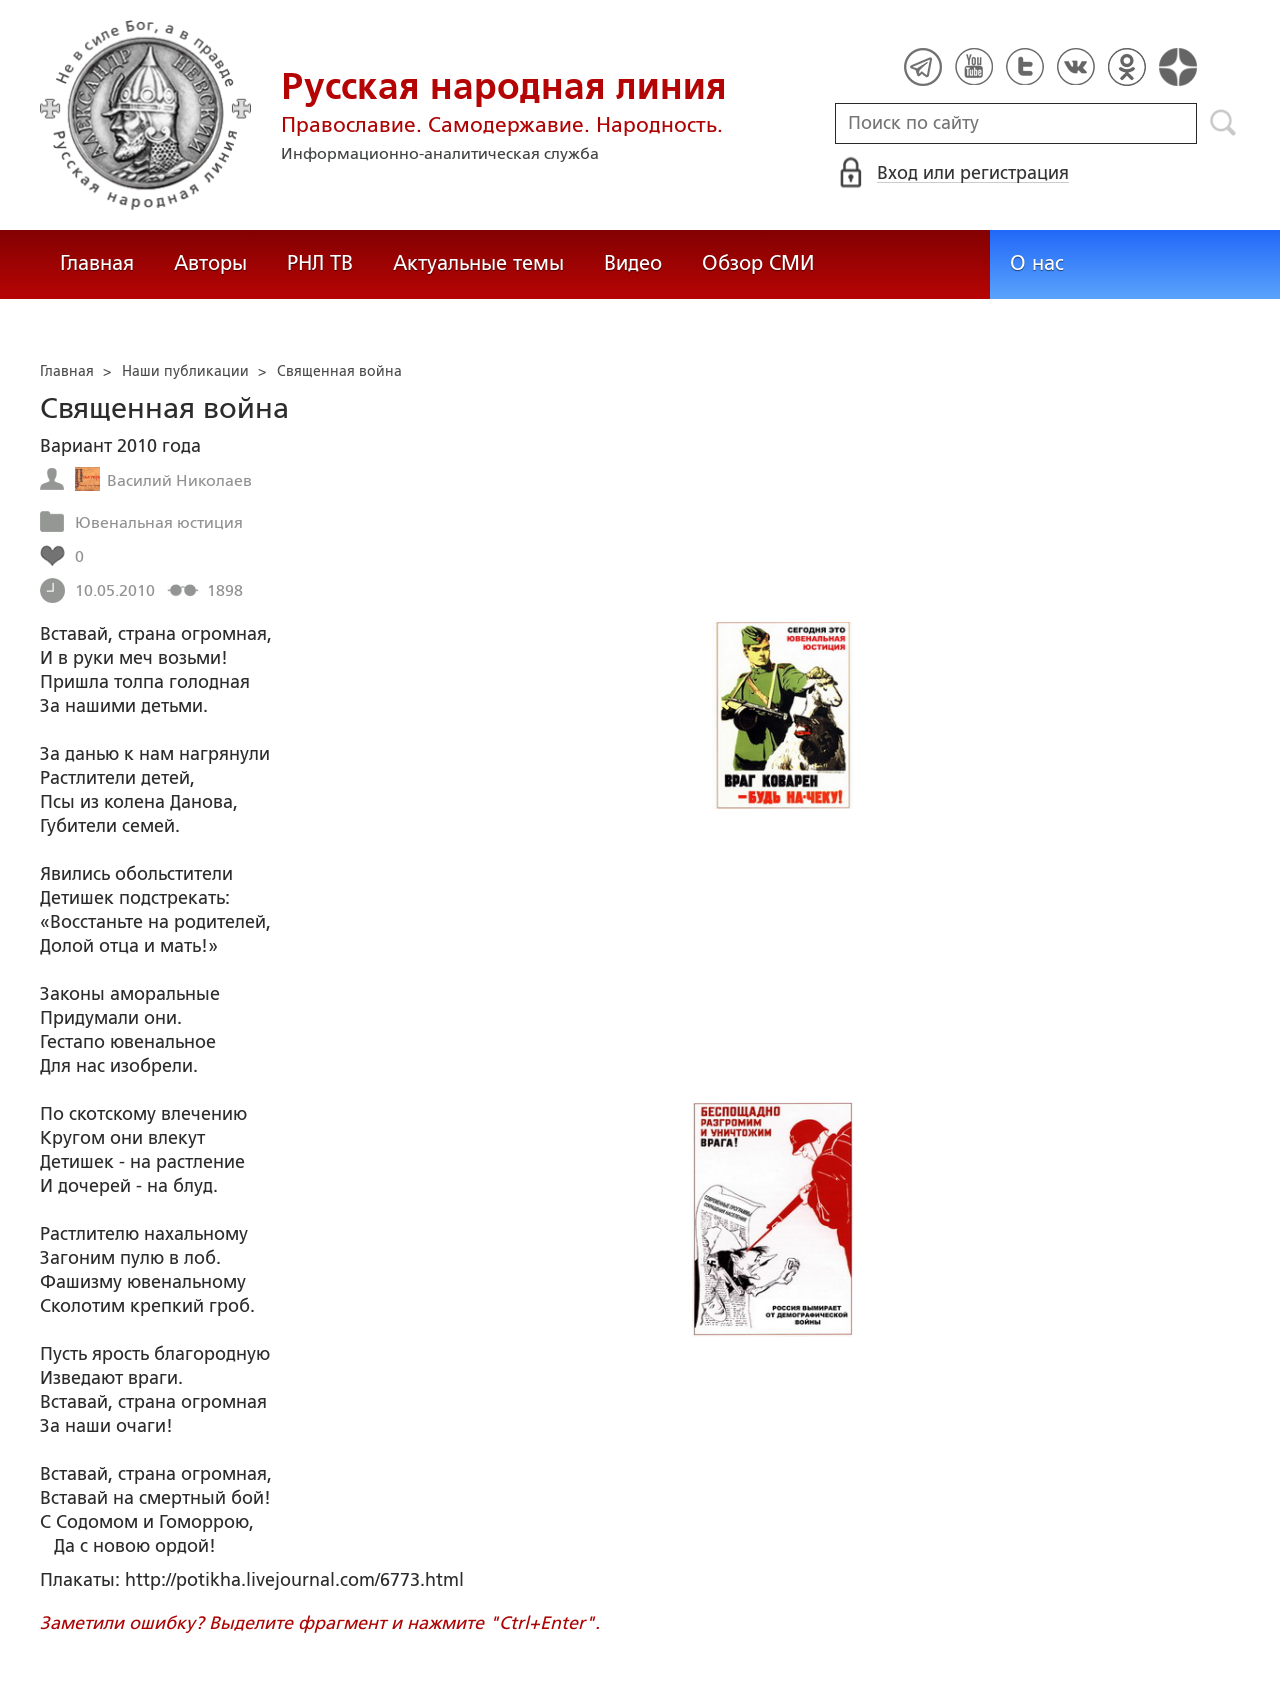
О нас (1037, 263)
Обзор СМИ (758, 263)
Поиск (1223, 123)
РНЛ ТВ (320, 263)
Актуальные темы (478, 263)
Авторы (210, 263)
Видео (633, 263)
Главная (97, 263)
